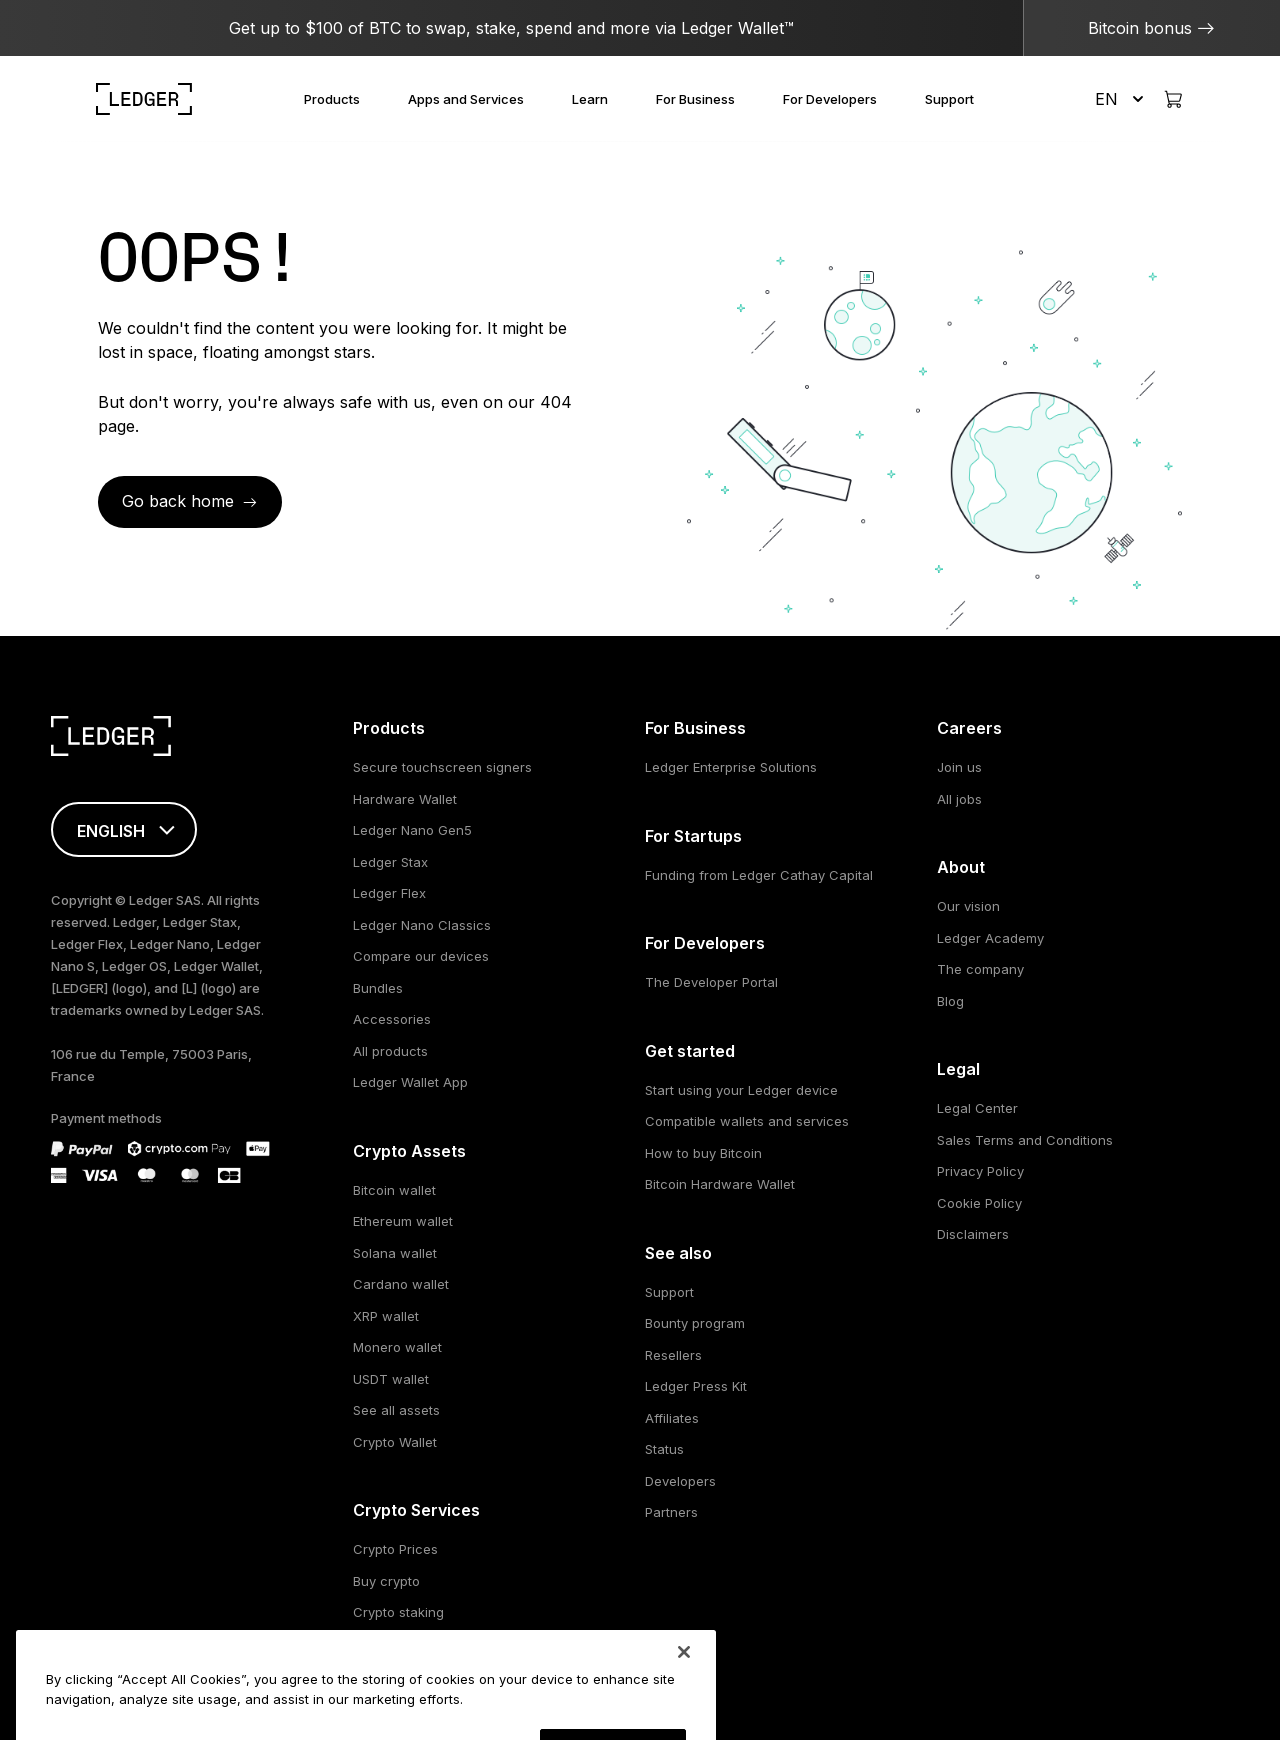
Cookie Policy (979, 1203)
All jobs (959, 799)
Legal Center (977, 1108)
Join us (959, 767)
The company (980, 969)
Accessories (392, 1019)
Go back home (178, 501)
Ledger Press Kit (696, 1386)
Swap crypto (392, 1644)
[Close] (684, 1711)
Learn (590, 99)
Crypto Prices (395, 1549)
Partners (671, 1512)
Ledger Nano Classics (422, 925)
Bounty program (695, 1323)
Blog (950, 1001)
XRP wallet (386, 1316)
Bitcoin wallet (394, 1190)
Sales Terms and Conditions (1025, 1140)
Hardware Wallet (405, 799)
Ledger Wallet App (410, 1082)
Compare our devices (421, 956)
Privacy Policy (980, 1171)
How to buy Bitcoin (703, 1153)
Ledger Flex (389, 893)
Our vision (968, 906)
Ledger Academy (990, 938)
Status (664, 1449)
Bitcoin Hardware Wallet (720, 1184)
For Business (695, 99)
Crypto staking (398, 1612)
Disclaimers (973, 1234)
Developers (680, 1481)
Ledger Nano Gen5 (412, 830)
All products (390, 1051)
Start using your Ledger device (741, 1090)
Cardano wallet (401, 1284)
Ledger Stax (390, 862)
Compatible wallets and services (747, 1121)
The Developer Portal (711, 982)
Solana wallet (395, 1253)
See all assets (396, 1410)
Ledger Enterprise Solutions (731, 767)
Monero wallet (397, 1347)
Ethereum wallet (403, 1221)
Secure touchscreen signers (442, 767)
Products (332, 99)
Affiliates (672, 1418)
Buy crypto (386, 1581)
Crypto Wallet (395, 1442)
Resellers (673, 1355)
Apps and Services (466, 99)
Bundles (378, 988)
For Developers (830, 99)
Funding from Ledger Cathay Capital (759, 875)
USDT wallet (391, 1379)
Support (949, 99)
